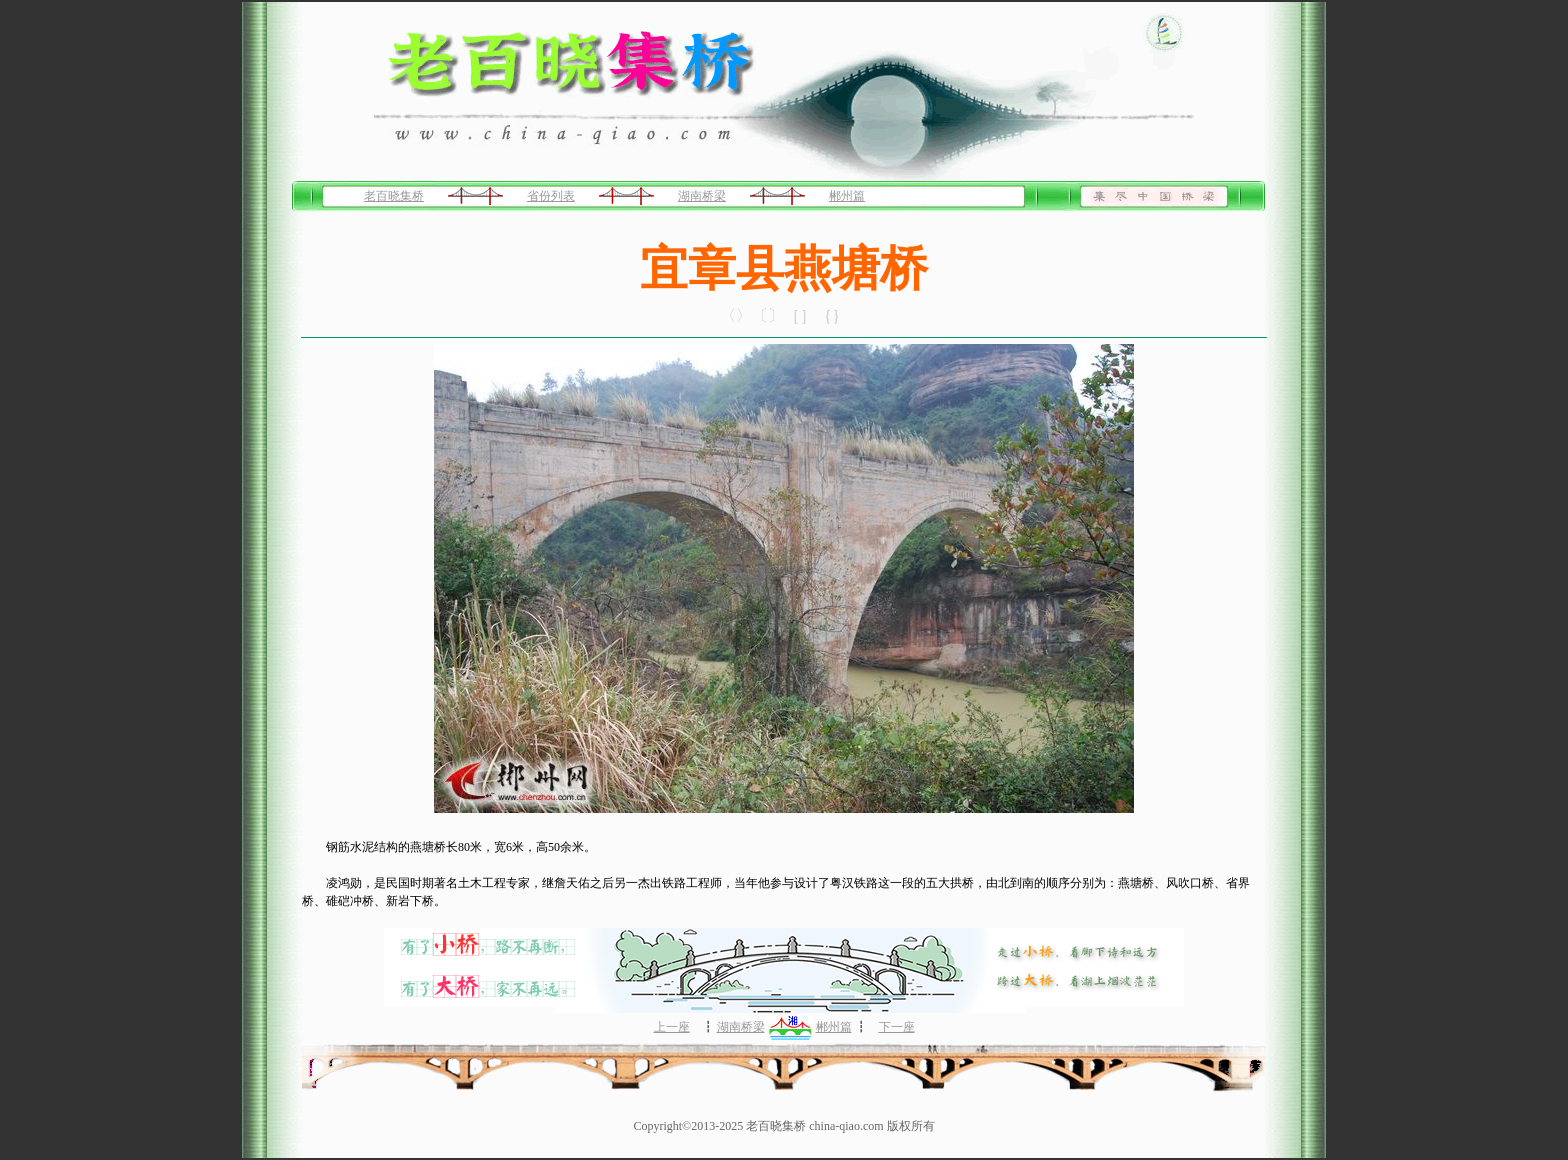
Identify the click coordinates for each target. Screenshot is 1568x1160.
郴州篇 (847, 196)
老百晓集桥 (394, 196)
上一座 (672, 1027)
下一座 (897, 1027)
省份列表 (551, 196)
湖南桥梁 (702, 196)
